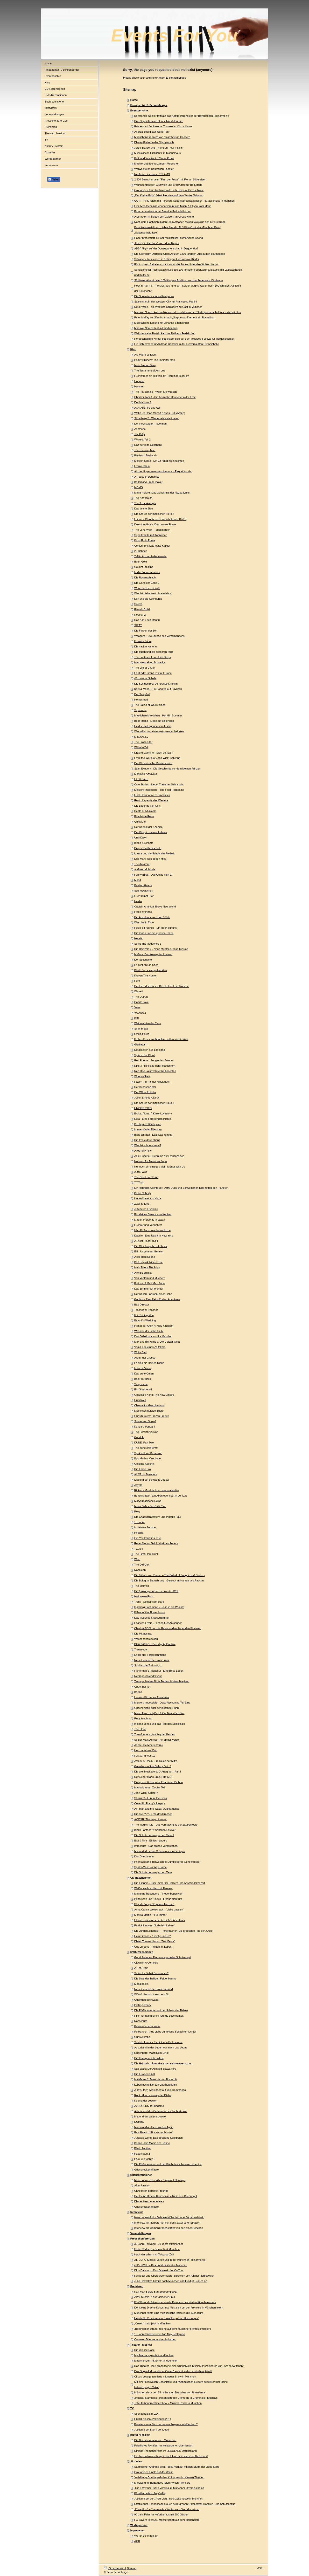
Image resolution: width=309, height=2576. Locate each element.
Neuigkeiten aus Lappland (149, 1049)
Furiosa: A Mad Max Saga (149, 1283)
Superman (140, 710)
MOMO (138, 487)
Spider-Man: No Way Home (150, 1867)
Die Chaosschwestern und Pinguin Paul (157, 1516)
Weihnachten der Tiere (147, 1023)
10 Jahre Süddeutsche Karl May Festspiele (159, 2334)
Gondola (139, 1437)
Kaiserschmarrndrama (147, 2026)
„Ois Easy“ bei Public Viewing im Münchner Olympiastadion (169, 2488)
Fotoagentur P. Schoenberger (148, 105)
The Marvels (141, 1585)
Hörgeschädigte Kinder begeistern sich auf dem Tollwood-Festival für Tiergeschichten (184, 338)
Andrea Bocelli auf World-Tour (151, 131)
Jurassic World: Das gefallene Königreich (158, 2137)
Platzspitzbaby (142, 2005)
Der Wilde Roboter (145, 1092)
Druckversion (114, 2568)
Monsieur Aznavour (145, 773)
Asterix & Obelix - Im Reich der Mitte (155, 1760)
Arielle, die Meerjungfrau (148, 1745)
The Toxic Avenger (145, 503)
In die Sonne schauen (147, 572)
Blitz (136, 1018)
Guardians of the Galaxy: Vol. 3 (152, 1766)
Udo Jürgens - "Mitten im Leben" (153, 1946)
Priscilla (138, 1532)
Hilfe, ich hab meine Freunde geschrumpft (158, 2015)
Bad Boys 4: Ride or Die (148, 1262)
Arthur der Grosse (144, 1357)
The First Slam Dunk (146, 1553)
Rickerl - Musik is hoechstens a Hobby (156, 1490)
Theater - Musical (141, 2344)
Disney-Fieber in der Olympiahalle (154, 142)
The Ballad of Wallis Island (149, 704)
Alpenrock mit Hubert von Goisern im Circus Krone (164, 216)
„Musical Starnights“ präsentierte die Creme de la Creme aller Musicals (176, 2397)
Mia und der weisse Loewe (150, 2116)
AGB (137, 2541)
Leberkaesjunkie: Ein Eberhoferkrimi (155, 2084)
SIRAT (138, 625)
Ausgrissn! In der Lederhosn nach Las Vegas (160, 2047)
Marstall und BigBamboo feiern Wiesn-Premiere (162, 2482)
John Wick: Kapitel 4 (146, 1792)
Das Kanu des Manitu (147, 619)
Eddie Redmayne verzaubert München (157, 2249)
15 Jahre (139, 1522)
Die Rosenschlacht (145, 577)
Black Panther (142, 2148)
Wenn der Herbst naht (147, 588)
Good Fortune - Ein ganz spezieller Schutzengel (162, 1957)
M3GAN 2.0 (141, 736)
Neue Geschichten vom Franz (151, 1660)
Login (260, 2567)
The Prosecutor (143, 742)
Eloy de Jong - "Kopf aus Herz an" (154, 1904)
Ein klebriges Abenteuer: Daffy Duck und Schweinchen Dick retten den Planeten (181, 1187)
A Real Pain (141, 1967)
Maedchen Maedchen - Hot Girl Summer (158, 715)
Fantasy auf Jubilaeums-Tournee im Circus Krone (163, 126)
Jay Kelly (139, 434)
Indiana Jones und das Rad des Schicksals (159, 1723)
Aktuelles (136, 2461)
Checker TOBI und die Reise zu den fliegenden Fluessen (167, 1628)
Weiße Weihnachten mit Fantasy (153, 1888)
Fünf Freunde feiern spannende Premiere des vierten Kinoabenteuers (175, 2302)
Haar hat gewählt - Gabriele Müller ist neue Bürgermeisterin (169, 2217)
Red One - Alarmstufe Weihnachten (155, 1071)
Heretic (138, 938)
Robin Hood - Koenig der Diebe (152, 2095)
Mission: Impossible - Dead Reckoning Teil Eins (162, 1702)
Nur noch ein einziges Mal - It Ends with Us (159, 1166)
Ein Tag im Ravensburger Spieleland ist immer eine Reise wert (171, 2456)
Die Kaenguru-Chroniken (148, 2058)
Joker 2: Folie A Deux (146, 1097)
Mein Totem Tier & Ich (147, 1267)
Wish (137, 1559)
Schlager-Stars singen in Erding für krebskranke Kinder (166, 259)
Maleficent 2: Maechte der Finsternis (155, 2079)
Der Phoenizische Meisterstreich (153, 763)
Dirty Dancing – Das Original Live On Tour (158, 2270)
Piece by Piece (143, 911)
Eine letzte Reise (144, 816)
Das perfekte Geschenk (148, 444)
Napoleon (140, 1569)
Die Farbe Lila (142, 1469)
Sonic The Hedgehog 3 (147, 943)
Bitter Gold (140, 561)
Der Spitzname (143, 959)
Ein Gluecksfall (143, 1389)
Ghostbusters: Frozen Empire (151, 1416)
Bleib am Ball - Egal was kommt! (153, 1134)
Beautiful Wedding (145, 1320)
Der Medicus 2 (142, 402)
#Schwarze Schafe (145, 678)
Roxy (137, 1511)
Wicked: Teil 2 (142, 439)
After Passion (142, 2185)
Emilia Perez (141, 1033)
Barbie (138, 1691)
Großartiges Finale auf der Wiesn (153, 2472)
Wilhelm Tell (141, 747)
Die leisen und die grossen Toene (153, 933)
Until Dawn (140, 837)
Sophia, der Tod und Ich (148, 1665)
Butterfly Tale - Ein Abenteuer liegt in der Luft (160, 1495)
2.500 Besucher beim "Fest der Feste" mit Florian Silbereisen (170, 179)
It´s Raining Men (144, 1315)
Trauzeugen (141, 1649)
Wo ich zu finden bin (146, 2535)
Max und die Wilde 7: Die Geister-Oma (157, 1341)
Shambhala (141, 1028)
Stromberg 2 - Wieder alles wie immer (156, 418)
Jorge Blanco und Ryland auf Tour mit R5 (158, 147)
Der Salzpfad (142, 694)
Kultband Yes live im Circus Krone (154, 158)
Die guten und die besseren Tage (153, 651)
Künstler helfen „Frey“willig (150, 2493)
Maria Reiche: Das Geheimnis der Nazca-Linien (162, 492)
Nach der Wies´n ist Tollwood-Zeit (154, 2254)
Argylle (138, 1485)
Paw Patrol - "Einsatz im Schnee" (153, 2132)
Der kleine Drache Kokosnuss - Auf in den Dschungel (165, 2196)
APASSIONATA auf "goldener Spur (154, 2296)
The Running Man (144, 450)
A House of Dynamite (146, 476)
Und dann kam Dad (145, 1750)
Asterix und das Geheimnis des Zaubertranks (160, 2111)
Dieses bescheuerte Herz (149, 2201)
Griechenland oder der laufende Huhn (156, 1707)
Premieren (136, 2286)
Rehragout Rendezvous (148, 1676)
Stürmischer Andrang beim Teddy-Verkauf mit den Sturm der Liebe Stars (176, 2466)
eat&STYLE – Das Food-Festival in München (160, 2265)
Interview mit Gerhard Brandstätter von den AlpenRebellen (168, 2227)
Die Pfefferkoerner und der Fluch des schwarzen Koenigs (168, 2164)
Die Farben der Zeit (145, 630)
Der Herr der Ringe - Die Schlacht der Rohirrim (161, 986)
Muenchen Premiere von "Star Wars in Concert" (162, 137)
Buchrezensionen (141, 2174)
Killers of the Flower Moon (149, 1612)
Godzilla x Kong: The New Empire (154, 1394)
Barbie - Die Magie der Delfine (152, 2143)
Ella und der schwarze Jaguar (151, 1479)
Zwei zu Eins (141, 1203)
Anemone (140, 428)
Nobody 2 (140, 614)
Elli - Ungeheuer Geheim (148, 1251)
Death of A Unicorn (145, 811)
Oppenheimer (142, 1686)
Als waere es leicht (145, 354)
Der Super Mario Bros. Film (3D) (153, 1776)
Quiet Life (140, 821)
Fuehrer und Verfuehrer (148, 1224)
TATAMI (138, 1182)
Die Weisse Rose (144, 2350)
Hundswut (140, 1400)
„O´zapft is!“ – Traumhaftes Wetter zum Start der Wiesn (166, 2509)
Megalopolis (141, 1983)
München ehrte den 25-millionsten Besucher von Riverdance (169, 2392)
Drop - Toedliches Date (147, 848)
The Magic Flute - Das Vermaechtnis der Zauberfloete (165, 1824)
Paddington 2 (142, 2153)
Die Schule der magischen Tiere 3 (154, 1102)
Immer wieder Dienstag (148, 1129)
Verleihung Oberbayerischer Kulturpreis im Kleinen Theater (169, 2477)
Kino (133, 349)
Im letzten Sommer (145, 1527)
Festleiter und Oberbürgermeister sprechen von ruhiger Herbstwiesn (174, 2275)
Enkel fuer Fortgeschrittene (150, 1654)
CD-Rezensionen (140, 1877)
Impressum (137, 2530)
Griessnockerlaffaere (146, 2169)
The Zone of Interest (146, 1447)
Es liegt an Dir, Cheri (146, 964)
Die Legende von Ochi (147, 805)
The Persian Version (146, 1431)
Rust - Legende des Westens (151, 800)
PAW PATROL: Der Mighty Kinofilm (155, 1644)
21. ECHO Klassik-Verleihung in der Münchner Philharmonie (169, 2259)
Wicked (138, 991)
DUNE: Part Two (144, 1442)
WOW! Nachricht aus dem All (151, 1994)
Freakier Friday (143, 641)
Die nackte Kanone (145, 646)
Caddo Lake (141, 1002)
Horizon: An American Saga (150, 1161)
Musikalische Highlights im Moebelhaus (157, 152)
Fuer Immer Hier (144, 895)
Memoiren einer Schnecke (149, 662)
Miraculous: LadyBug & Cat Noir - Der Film (159, 1713)
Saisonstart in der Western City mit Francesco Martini (165, 301)
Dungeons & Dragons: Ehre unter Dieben (158, 1782)
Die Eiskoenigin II (144, 2074)
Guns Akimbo (142, 2036)
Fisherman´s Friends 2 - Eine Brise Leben (158, 1670)
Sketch (138, 604)
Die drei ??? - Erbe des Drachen (153, 1814)
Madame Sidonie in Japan (149, 1219)
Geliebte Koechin (144, 1463)
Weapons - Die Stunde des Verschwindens (159, 635)
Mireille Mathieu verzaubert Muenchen (156, 163)
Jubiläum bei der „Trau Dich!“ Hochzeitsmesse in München (168, 2498)
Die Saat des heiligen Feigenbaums (155, 1978)
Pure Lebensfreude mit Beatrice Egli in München (162, 211)
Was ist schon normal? (147, 1145)
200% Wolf (140, 1171)
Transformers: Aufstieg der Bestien (154, 1734)
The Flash (140, 1729)
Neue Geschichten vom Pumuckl (153, 1989)
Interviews (136, 2212)
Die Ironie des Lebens (147, 1140)
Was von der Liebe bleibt (148, 1331)
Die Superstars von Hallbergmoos (154, 296)
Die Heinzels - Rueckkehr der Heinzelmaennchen (163, 2063)
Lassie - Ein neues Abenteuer (151, 1697)
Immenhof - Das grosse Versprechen (155, 1845)
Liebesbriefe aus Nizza (147, 1198)
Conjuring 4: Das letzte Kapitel (152, 545)
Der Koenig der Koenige (148, 826)
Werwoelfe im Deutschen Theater (154, 168)
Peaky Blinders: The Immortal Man (154, 359)
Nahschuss (140, 2021)
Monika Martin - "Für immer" (150, 1914)
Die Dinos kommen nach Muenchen (155, 2440)
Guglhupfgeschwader (146, 1999)
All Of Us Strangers (145, 1474)
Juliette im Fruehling (146, 1209)
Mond (137, 880)
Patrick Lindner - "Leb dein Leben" (154, 1925)
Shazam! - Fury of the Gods (150, 1798)
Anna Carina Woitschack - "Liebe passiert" (159, 1909)
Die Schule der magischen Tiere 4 (154, 513)
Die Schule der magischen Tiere (153, 1872)
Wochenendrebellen (146, 1638)
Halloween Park (143, 1596)
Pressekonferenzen (142, 2238)
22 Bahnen (140, 551)
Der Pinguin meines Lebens (150, 832)
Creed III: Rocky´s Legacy (149, 1803)
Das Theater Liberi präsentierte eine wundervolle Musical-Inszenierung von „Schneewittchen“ (189, 2365)
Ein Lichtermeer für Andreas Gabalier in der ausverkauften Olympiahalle (176, 344)
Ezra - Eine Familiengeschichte (152, 1118)
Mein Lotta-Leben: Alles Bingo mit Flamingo (159, 2180)
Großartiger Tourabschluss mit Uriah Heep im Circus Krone (169, 190)
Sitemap (131, 2568)
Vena (137, 1007)
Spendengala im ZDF (146, 2413)
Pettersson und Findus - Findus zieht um (158, 1898)
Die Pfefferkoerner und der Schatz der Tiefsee (161, 2010)
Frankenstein (142, 466)
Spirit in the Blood (144, 1055)
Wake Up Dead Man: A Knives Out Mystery (159, 413)
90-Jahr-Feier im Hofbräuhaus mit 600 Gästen (161, 2514)
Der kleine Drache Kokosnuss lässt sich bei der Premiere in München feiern (178, 2307)
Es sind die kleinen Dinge (149, 1362)
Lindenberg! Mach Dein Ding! (151, 2052)
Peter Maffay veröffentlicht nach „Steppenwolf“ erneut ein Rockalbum (174, 317)
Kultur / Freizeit (140, 2434)
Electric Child (142, 609)
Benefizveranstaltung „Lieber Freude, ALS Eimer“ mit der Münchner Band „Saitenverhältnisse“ (177, 230)
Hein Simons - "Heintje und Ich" (152, 1936)
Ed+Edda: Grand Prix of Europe (153, 673)
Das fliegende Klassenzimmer (151, 1617)
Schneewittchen (143, 890)
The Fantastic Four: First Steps (152, 657)
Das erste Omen (144, 1373)
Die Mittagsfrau (143, 1633)
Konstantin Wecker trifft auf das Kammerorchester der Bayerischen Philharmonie (181, 115)
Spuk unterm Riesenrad (148, 1453)
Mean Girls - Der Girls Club (150, 1506)
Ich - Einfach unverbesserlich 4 (152, 1230)
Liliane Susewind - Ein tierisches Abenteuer (159, 1920)
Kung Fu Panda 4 (144, 1426)
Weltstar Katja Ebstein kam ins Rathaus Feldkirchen (164, 333)
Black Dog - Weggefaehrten (150, 970)
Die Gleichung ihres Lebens (150, 1246)
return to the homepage (172, 77)
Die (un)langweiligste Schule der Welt (156, 1591)
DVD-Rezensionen (141, 1952)
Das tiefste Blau (143, 508)
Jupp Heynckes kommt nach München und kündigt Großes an (170, 2281)
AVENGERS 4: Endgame (149, 2105)
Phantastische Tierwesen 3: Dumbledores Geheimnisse (166, 1861)
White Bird (140, 1352)
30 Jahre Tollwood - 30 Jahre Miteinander (158, 2243)
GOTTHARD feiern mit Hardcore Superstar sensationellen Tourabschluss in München (184, 200)
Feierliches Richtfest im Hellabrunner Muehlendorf (163, 2445)
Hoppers (139, 381)
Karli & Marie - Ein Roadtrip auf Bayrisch (158, 688)
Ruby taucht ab (143, 1718)
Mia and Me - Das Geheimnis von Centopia (159, 1851)
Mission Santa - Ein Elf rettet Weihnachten (159, 460)
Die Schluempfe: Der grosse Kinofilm (156, 683)
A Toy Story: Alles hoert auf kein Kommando (160, 2089)
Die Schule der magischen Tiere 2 (154, 1835)
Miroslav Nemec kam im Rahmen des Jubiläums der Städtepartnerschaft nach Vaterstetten (187, 312)
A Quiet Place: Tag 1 (146, 1240)
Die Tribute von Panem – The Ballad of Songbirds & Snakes (169, 1575)
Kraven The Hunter (145, 975)
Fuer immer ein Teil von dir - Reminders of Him (161, 375)
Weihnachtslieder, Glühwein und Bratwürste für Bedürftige (168, 184)
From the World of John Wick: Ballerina (157, 757)
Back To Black (142, 1378)
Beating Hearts (143, 885)
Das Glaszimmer (144, 1856)
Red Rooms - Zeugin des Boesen (154, 1060)
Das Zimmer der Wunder (148, 1288)
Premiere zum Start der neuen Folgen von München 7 (165, 2424)
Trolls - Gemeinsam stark (149, 1601)
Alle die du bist (143, 1272)
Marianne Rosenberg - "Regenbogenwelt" (158, 1893)
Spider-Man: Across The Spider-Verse (156, 1739)
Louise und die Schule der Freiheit (154, 853)
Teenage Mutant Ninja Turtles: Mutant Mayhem (161, 1681)
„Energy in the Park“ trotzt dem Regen (156, 243)
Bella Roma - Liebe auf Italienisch (154, 720)
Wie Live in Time (144, 922)
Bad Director (141, 1304)
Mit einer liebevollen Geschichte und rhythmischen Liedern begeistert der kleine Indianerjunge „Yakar (181, 2384)
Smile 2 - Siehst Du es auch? (151, 1973)
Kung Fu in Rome (144, 540)
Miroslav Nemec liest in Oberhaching (155, 328)
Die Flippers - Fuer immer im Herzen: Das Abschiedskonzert (169, 1883)
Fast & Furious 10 (144, 1755)
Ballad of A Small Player (148, 482)
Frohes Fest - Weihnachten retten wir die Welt (161, 1039)
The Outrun (141, 996)
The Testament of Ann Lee (149, 370)
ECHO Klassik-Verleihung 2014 (152, 2419)
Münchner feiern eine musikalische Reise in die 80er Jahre (168, 2312)
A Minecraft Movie (144, 869)
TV (132, 2408)
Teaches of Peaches (146, 1309)
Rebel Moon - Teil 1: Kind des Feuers (156, 1543)
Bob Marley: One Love (147, 1458)
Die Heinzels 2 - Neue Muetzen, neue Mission (161, 949)
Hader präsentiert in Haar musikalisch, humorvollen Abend (168, 237)
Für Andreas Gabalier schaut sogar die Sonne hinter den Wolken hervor (176, 264)
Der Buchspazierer (145, 1086)
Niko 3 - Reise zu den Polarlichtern (154, 1065)
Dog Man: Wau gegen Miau (150, 858)
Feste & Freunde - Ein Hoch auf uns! (155, 927)
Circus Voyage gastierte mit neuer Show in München (165, 2376)
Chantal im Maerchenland (149, 1405)
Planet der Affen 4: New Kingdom (153, 1325)
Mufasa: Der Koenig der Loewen (153, 954)
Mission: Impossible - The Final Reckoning (159, 789)
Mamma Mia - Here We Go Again (153, 2127)
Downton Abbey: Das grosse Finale (155, 524)
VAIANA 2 (140, 1012)
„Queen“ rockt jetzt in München (152, 2323)
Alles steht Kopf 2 (144, 1256)
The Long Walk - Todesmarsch (152, 529)
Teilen (53, 179)
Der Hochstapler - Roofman (150, 423)
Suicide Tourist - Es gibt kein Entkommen (158, 2042)
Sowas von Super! (145, 1421)
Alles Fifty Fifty (143, 1150)
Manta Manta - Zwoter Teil (149, 1787)
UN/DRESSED (143, 1108)
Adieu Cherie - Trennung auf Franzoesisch (159, 1155)
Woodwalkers (142, 1076)
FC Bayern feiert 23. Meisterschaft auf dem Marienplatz (166, 2519)
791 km (138, 1548)
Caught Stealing (143, 566)
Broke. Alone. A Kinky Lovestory (153, 1113)
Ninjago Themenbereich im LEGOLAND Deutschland (165, 2450)
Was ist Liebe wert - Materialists (153, 593)
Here (137, 980)
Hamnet (139, 386)
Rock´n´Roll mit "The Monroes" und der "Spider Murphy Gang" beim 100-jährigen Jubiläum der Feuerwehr (187, 288)
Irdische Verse (142, 1368)
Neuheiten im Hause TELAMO (152, 174)
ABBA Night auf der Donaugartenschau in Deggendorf (166, 248)
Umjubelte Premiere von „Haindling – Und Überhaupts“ (166, 2318)
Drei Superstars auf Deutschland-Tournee (158, 121)
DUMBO (139, 2121)
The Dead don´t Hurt (146, 1177)
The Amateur (141, 864)
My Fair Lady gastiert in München (154, 2355)
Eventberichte (139, 110)
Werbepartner (138, 2525)
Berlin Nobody (142, 1193)
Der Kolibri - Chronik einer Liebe (153, 1293)
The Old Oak (141, 1564)
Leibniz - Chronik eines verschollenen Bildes (160, 519)
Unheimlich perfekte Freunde (151, 2190)
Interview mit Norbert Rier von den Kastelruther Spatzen (167, 2222)
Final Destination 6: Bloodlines (152, 795)
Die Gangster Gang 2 (146, 582)
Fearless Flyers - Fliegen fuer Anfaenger (158, 1622)
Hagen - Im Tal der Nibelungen (152, 1081)
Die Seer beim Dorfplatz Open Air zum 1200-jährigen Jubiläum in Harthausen (179, 253)
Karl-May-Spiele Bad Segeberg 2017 (155, 2291)
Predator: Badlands (145, 455)
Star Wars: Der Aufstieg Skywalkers (155, 2068)
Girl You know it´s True (147, 1538)
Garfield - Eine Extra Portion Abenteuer (157, 1299)
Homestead (141, 699)
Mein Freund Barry (145, 365)
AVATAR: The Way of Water (150, 1819)
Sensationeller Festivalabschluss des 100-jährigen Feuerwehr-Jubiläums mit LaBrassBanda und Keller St (188, 272)
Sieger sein (140, 1384)
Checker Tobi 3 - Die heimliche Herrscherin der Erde (165, 397)
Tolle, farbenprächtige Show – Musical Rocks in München (168, 2403)
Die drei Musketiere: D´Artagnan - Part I (157, 1771)
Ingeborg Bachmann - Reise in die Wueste (159, 1607)
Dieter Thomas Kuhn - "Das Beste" (154, 1941)
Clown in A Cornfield (146, 1962)
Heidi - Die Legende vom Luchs (152, 726)
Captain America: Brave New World (155, 906)
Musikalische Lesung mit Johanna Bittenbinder (161, 322)
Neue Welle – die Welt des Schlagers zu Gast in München (168, 306)
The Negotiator (143, 497)
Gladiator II (140, 1044)
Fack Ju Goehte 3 (144, 2158)
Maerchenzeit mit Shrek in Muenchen (156, 2360)
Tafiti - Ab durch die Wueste (150, 556)
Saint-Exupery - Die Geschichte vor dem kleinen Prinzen (167, 768)
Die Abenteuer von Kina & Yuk (152, 917)
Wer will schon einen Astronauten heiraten (159, 731)
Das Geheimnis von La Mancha (152, 1336)
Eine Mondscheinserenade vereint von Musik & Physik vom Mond (172, 206)
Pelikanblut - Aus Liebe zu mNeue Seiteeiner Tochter (165, 2031)
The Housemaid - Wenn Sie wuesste (155, 391)
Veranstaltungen (140, 2233)
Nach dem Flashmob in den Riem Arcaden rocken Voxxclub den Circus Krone (179, 221)
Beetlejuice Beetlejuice (147, 1124)
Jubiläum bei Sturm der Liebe (151, 2429)
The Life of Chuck (144, 667)
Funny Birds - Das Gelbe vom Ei (153, 874)
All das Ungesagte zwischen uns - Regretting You (163, 471)
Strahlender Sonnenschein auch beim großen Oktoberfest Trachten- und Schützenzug (184, 2503)
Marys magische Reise (147, 1500)
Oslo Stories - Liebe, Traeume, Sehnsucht (158, 784)
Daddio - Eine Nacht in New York (153, 1235)
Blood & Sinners (143, 842)
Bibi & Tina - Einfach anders (150, 1840)
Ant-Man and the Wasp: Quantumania (156, 1808)
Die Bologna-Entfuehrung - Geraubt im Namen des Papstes (169, 1580)
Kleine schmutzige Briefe (148, 1410)
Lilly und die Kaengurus (148, 598)
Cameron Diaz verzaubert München (155, 2339)
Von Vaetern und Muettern (149, 1278)
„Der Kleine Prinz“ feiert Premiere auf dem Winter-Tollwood (168, 195)
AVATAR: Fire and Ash (147, 407)
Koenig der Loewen (145, 2100)
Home (134, 99)
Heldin (138, 901)
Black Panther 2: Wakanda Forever (155, 1829)
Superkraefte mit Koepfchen (150, 535)
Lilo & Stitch (141, 779)
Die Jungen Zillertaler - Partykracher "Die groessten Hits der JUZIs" (173, 1930)
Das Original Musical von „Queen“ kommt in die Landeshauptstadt (173, 2371)
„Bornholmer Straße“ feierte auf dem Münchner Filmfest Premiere (172, 2328)
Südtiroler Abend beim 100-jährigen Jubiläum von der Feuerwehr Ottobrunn (178, 280)
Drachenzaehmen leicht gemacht (153, 752)
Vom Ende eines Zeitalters (149, 1347)
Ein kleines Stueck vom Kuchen (152, 1214)
